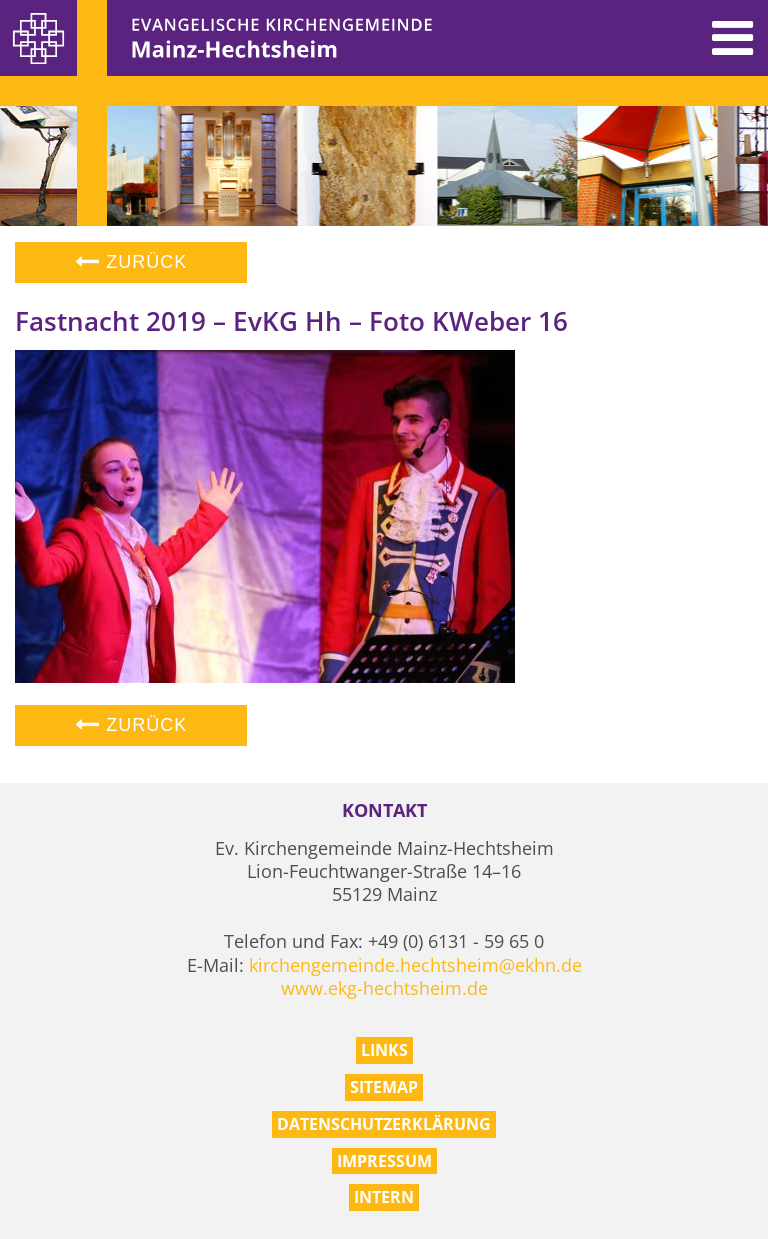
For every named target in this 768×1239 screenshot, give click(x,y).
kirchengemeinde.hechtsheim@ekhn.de (415, 965)
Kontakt (384, 810)
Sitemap (384, 1087)
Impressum (384, 1161)
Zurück (131, 262)
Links (384, 1050)
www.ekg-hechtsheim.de (384, 988)
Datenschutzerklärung (384, 1124)
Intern (384, 1197)
